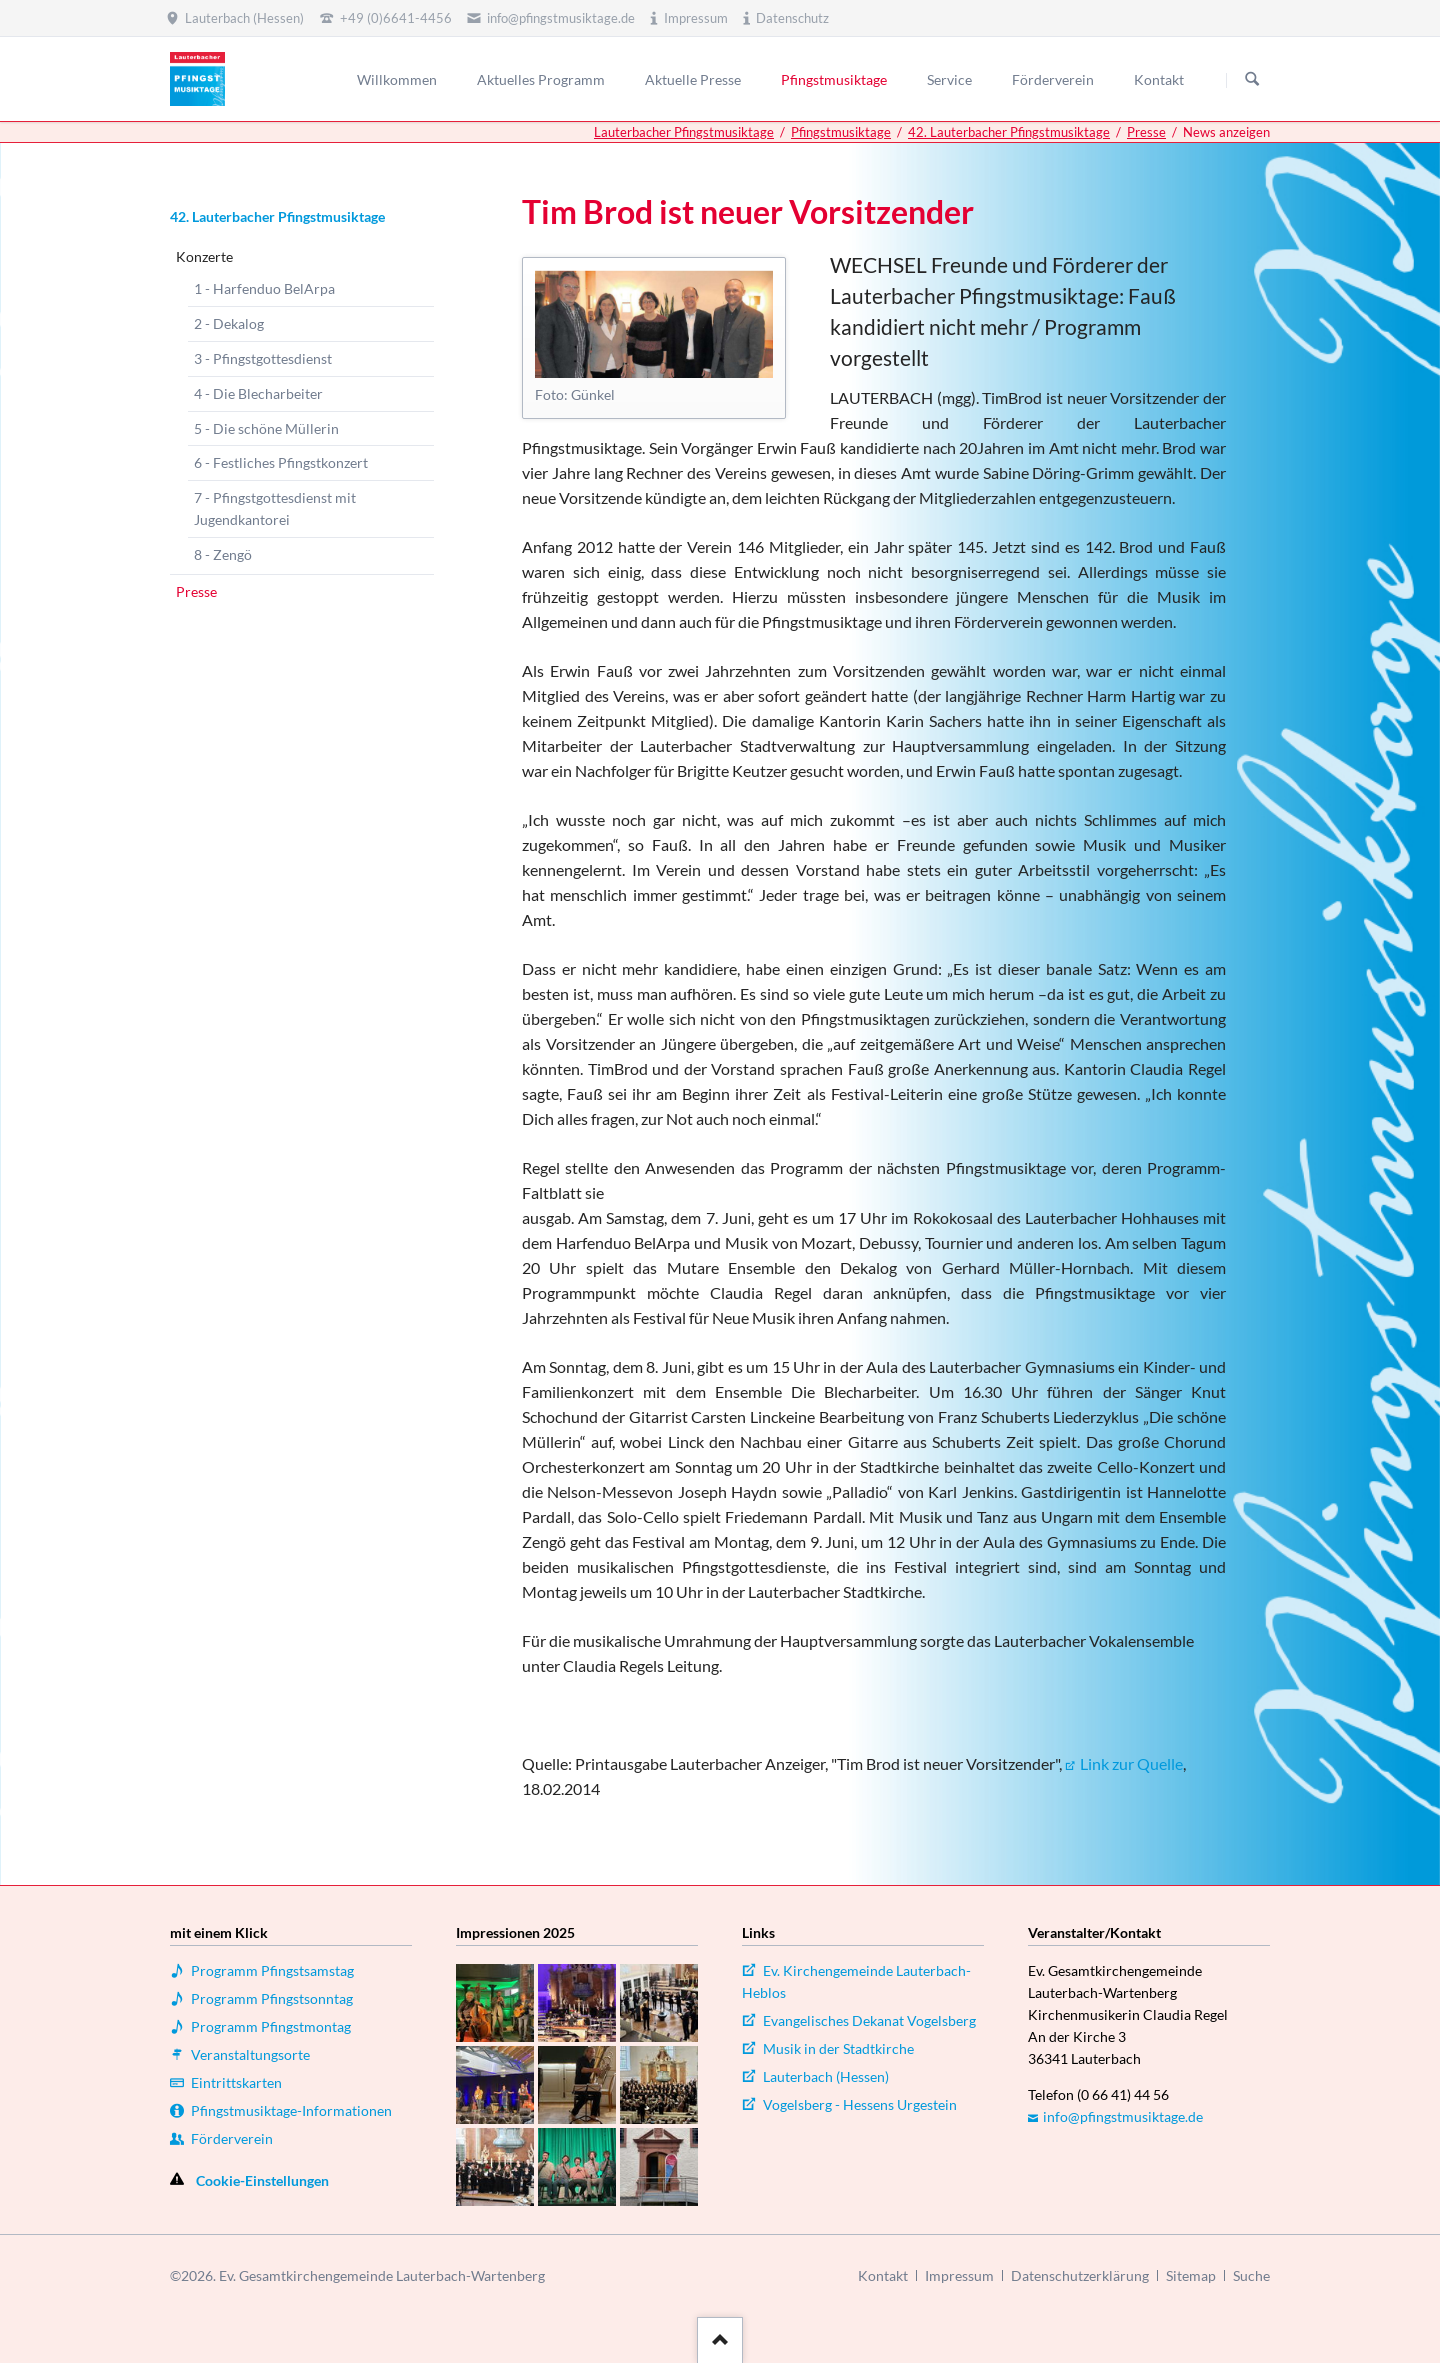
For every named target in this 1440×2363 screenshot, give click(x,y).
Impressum (959, 2275)
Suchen (1252, 80)
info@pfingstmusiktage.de (1123, 2116)
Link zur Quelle (1131, 1763)
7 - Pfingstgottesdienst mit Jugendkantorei (275, 508)
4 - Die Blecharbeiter (258, 393)
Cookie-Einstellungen (262, 2180)
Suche (1251, 2275)
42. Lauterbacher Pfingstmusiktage (1009, 132)
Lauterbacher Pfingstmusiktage (684, 132)
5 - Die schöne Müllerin (266, 428)
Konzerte (204, 256)
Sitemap (1191, 2275)
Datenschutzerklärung (1080, 2275)
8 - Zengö (223, 554)
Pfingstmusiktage (841, 132)
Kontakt (883, 2275)
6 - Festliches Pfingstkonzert (281, 462)
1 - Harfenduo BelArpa (264, 288)
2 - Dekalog (229, 323)
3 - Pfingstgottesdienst (263, 358)
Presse (1146, 132)
